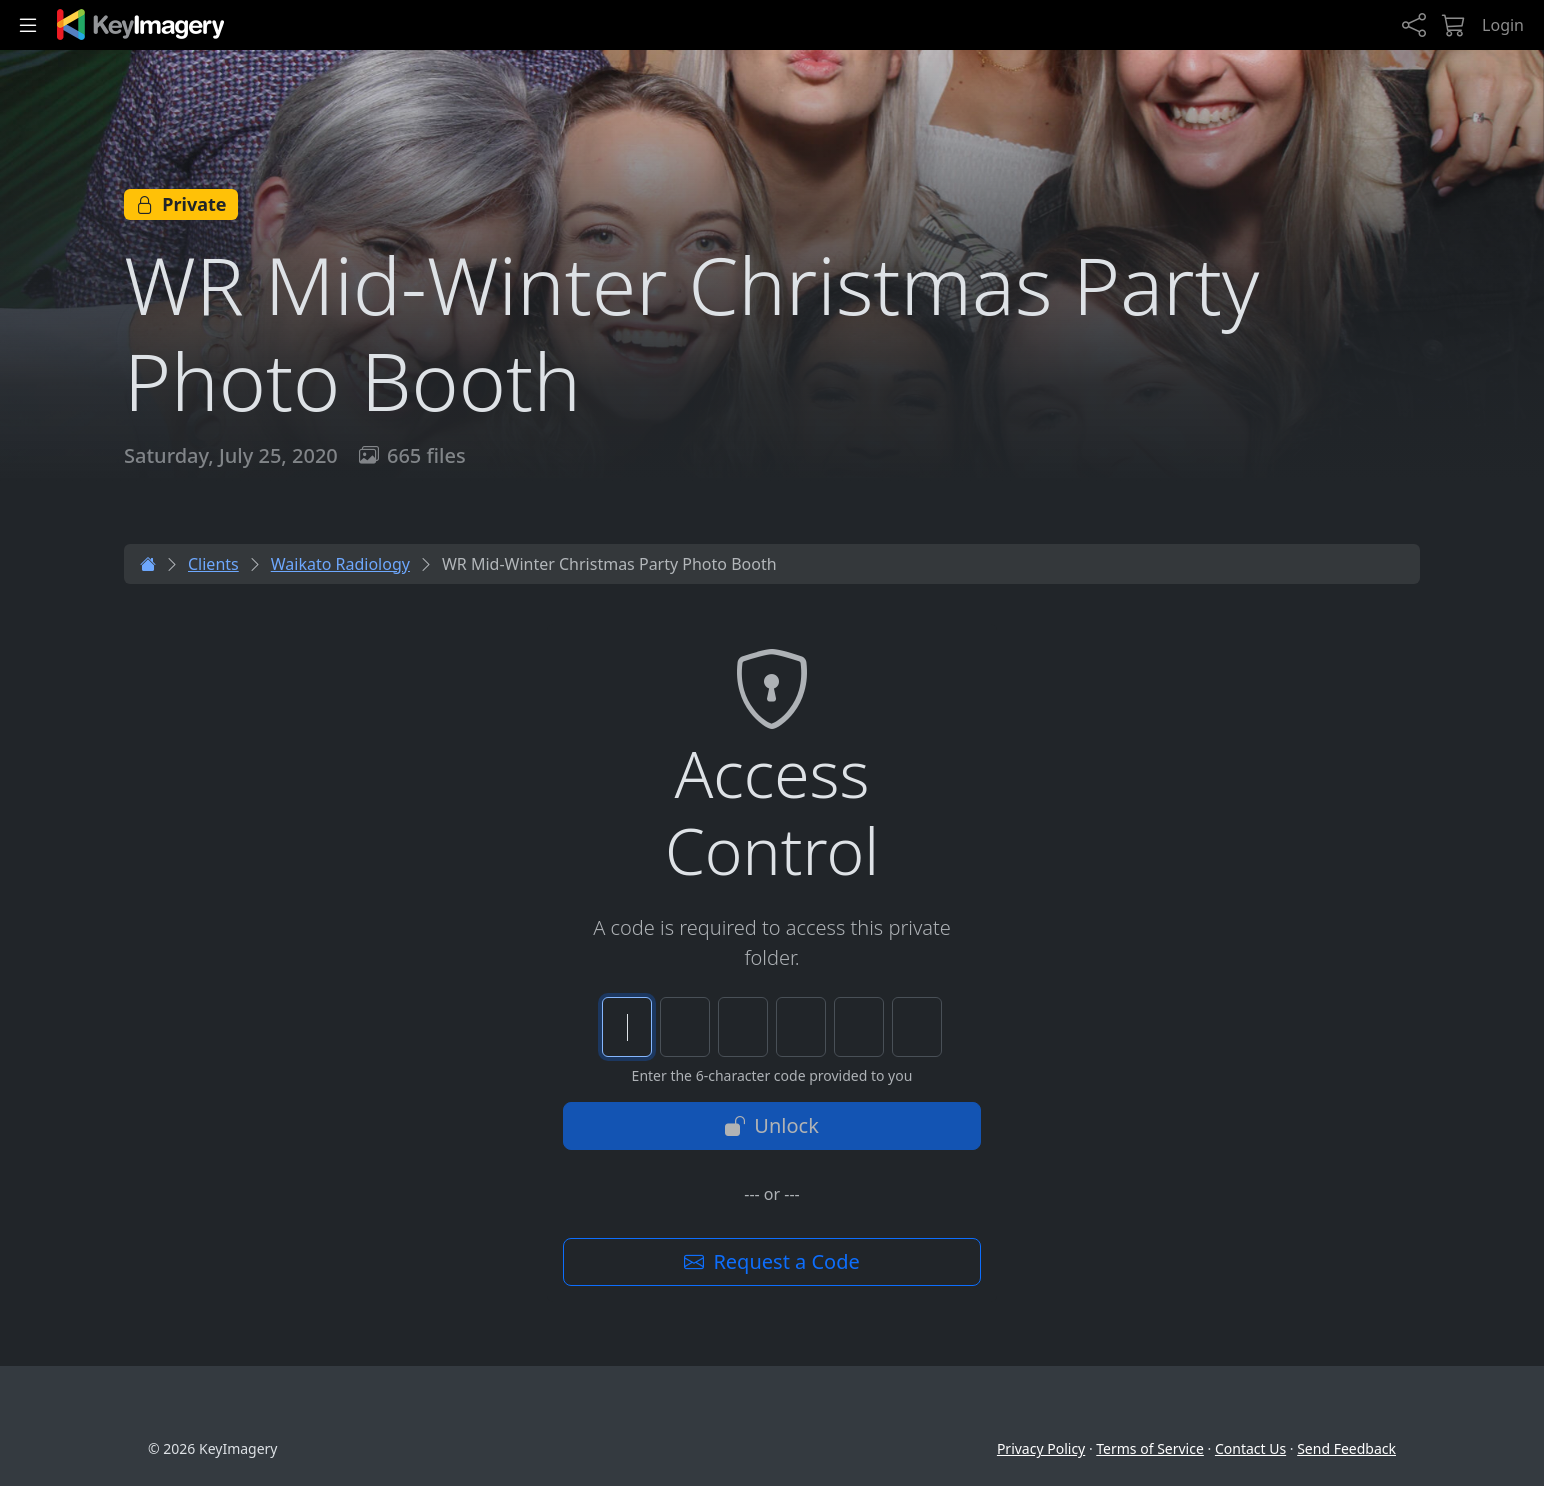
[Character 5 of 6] (859, 1027)
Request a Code (772, 1261)
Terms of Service (1150, 1448)
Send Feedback (1346, 1448)
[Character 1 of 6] (627, 1027)
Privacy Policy (1041, 1448)
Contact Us (1250, 1448)
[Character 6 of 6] (917, 1027)
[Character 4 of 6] (801, 1027)
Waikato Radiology (340, 564)
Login (1503, 25)
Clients (213, 564)
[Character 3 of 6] (743, 1027)
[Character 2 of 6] (685, 1027)
